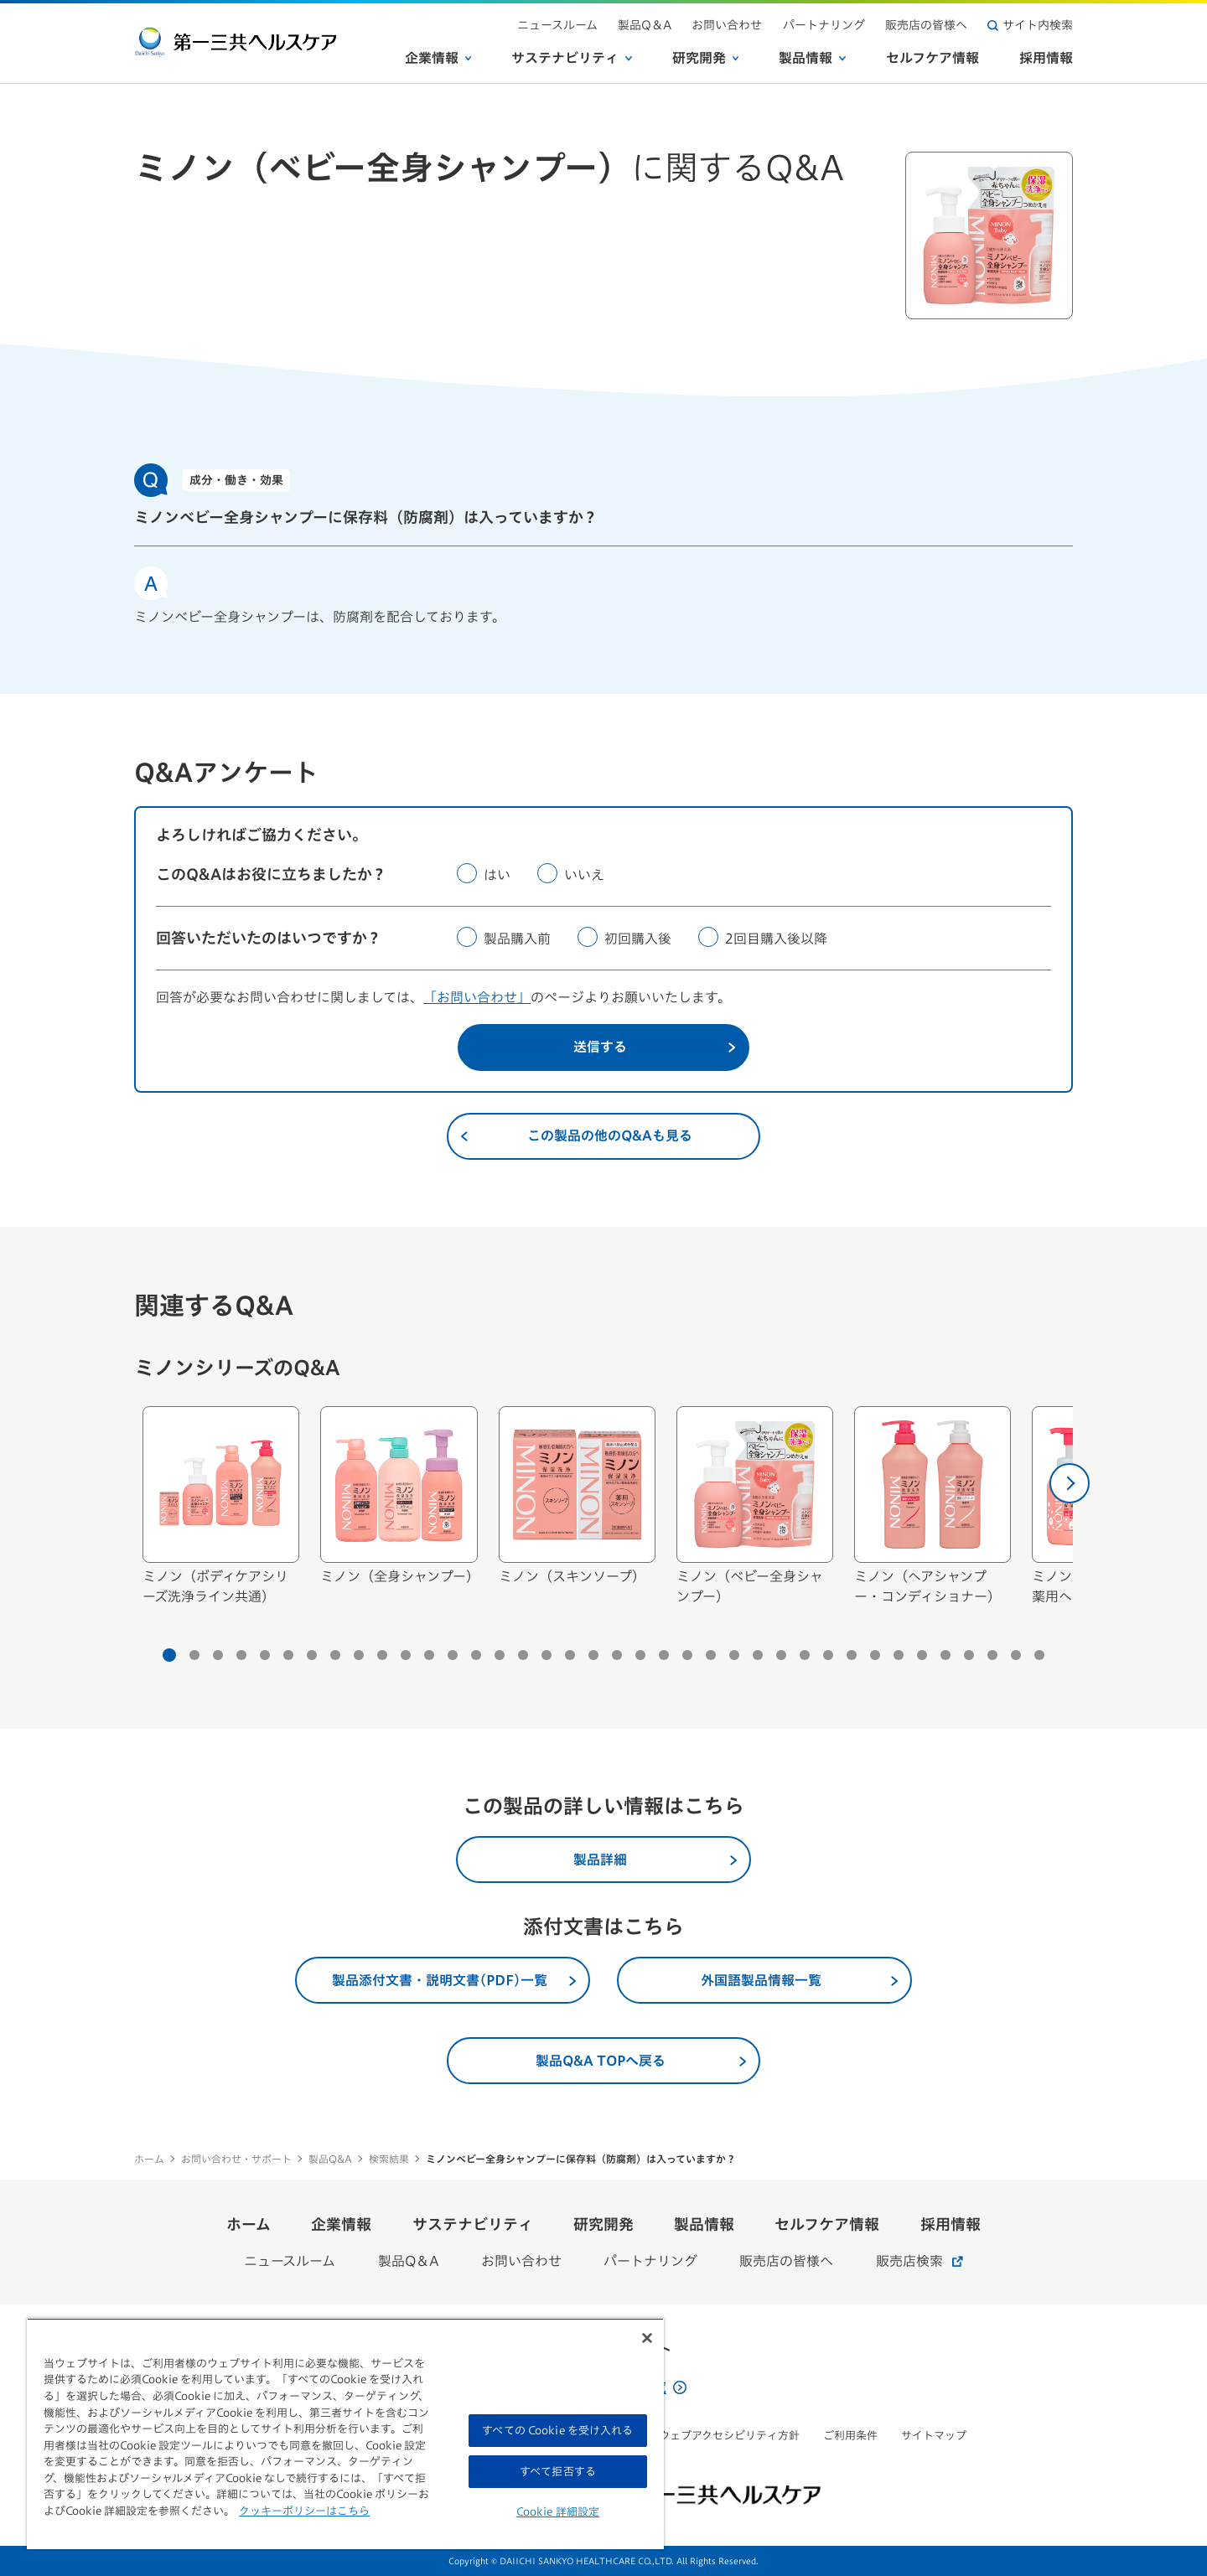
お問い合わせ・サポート (236, 2159)
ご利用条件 (850, 2435)
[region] (345, 2433)
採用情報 (1046, 58)
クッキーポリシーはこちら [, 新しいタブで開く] (304, 2511)
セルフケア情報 (932, 58)
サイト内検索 (1030, 25)
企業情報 (438, 58)
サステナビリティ (571, 58)
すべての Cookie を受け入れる (557, 2430)
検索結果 (389, 2159)
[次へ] (1069, 1483)
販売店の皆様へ (926, 25)
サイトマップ (933, 2435)
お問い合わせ (727, 25)
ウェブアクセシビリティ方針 (729, 2435)
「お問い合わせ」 (477, 997)
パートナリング (824, 25)
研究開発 (705, 58)
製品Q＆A (645, 25)
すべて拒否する (558, 2471)
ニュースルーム (558, 25)
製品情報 (812, 58)
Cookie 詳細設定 (557, 2511)
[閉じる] (647, 2338)
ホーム (149, 2159)
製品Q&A (330, 2159)
